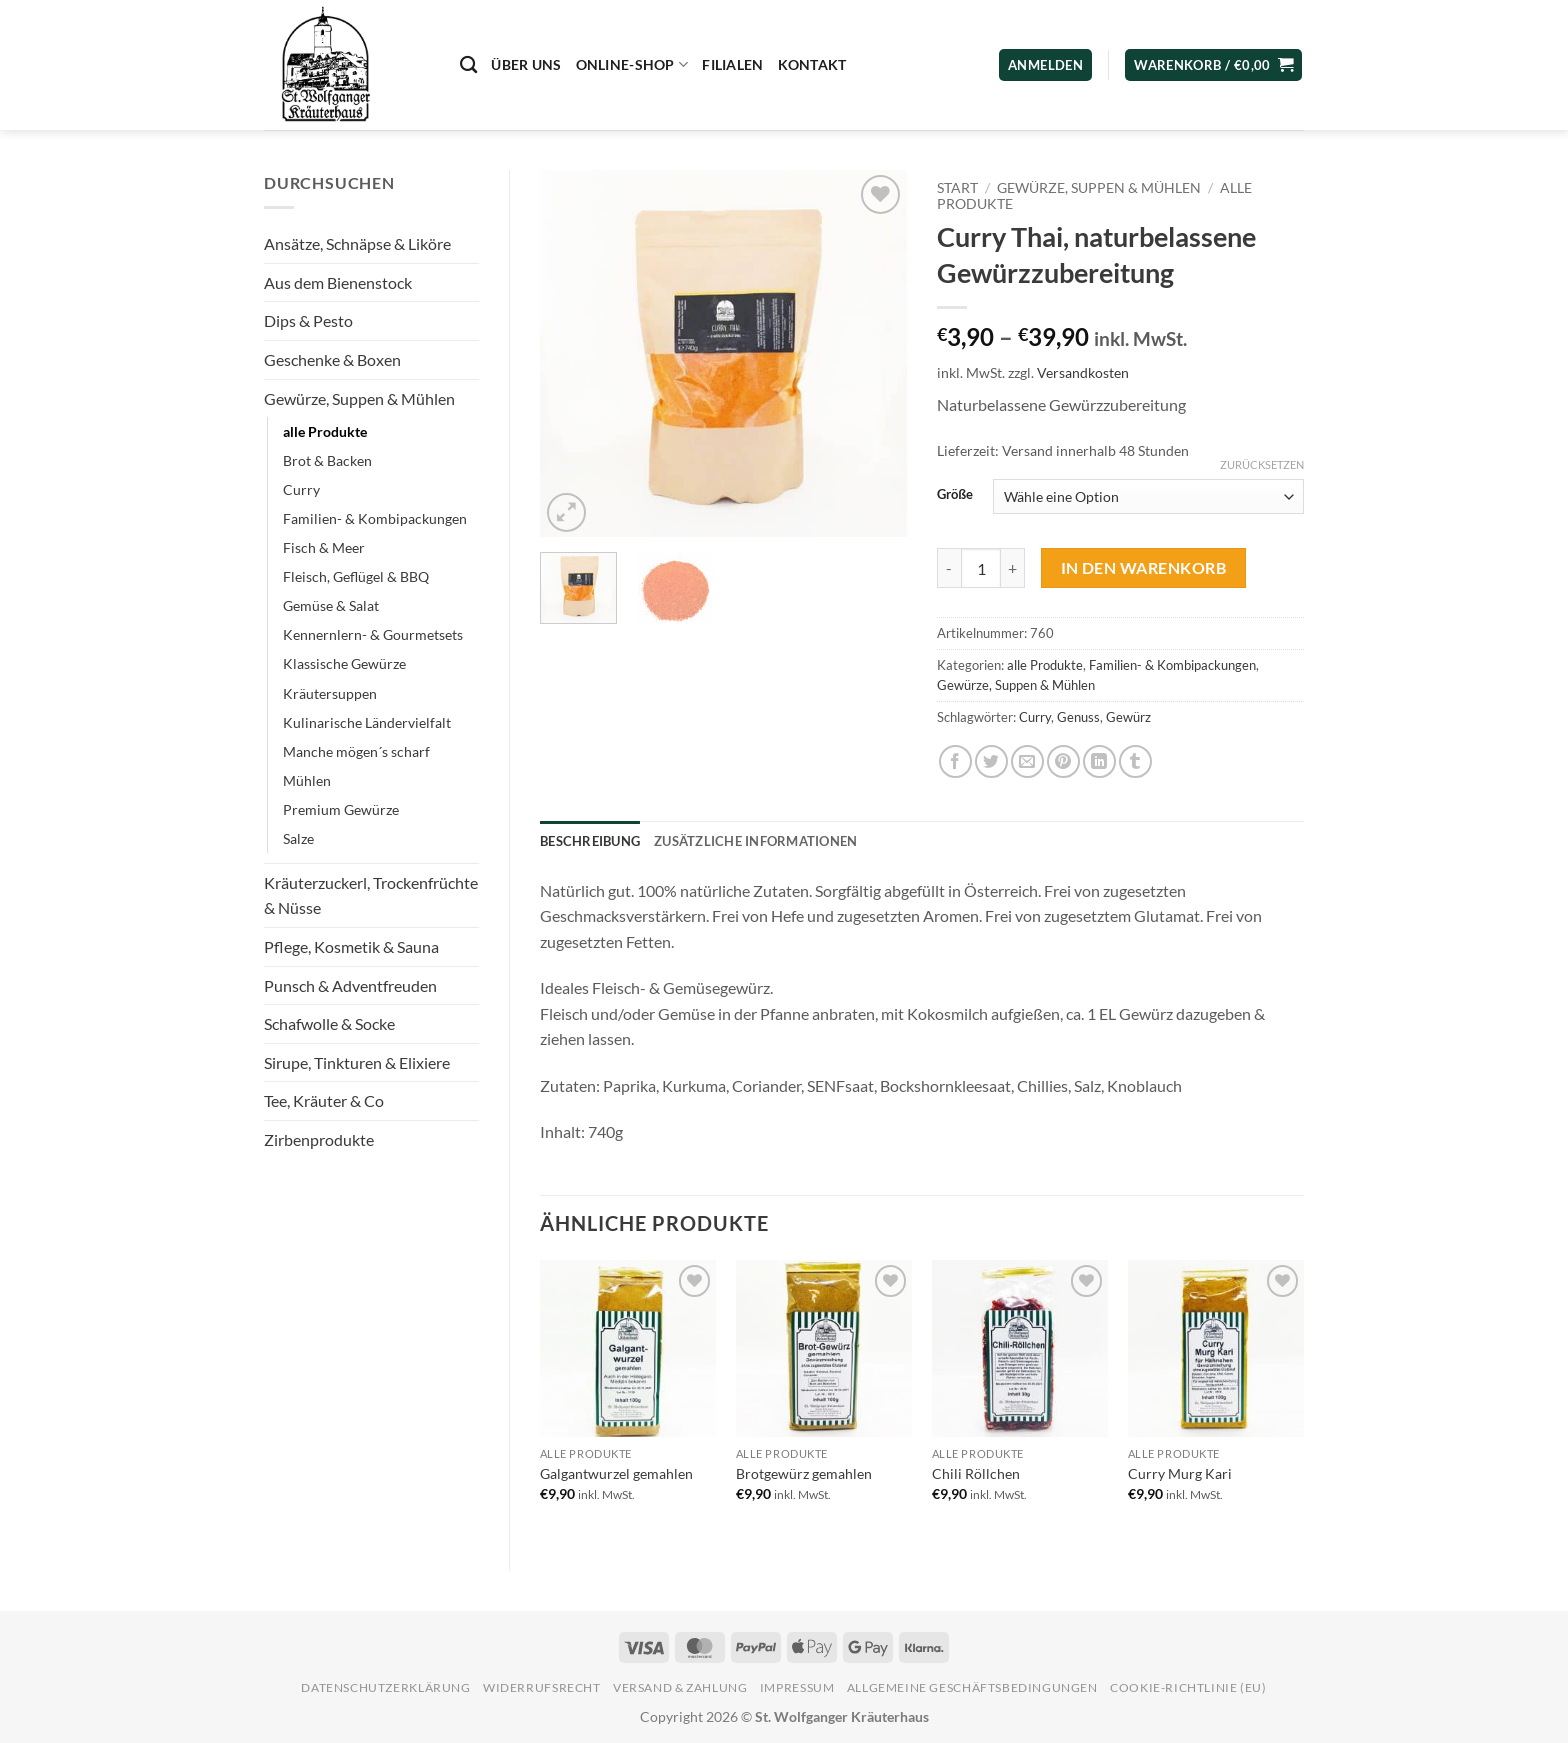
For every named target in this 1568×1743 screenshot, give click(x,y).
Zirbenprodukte (319, 1139)
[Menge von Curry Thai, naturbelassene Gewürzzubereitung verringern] (949, 568)
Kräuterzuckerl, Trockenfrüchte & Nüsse (371, 895)
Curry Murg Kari (1180, 1473)
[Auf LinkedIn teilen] (1099, 761)
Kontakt (812, 64)
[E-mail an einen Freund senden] (1027, 761)
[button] (1213, 65)
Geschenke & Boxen (332, 359)
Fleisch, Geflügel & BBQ (356, 576)
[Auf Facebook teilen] (955, 761)
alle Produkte (325, 431)
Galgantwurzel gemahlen (616, 1473)
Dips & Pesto (308, 320)
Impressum (797, 1687)
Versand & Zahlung (680, 1687)
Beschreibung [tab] (590, 841)
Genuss (1078, 717)
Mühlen (307, 780)
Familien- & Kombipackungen (375, 518)
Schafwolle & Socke (329, 1023)
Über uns (526, 64)
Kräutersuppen (330, 693)
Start (957, 188)
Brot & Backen (327, 460)
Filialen (732, 64)
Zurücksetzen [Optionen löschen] (1262, 464)
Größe (955, 495)
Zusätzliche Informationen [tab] (755, 841)
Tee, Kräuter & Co (324, 1100)
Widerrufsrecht (542, 1687)
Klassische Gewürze (344, 663)
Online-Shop (632, 64)
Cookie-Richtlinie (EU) (1188, 1687)
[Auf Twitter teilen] (991, 761)
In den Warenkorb (1143, 568)
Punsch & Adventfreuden (350, 985)
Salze (298, 838)
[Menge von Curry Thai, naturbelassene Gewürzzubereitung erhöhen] (1013, 568)
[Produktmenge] (981, 568)
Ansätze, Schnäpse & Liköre (357, 243)
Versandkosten (1083, 372)
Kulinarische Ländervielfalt (367, 722)
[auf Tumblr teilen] (1135, 761)
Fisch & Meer (324, 547)
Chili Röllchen (976, 1473)
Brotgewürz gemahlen (804, 1473)
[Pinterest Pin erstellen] (1063, 761)
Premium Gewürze (341, 809)
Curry (301, 489)
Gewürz (1128, 717)
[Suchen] (468, 65)
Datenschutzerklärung (385, 1687)
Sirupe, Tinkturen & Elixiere (357, 1062)
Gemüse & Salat (331, 605)
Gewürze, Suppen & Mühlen (359, 398)
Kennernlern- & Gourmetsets (373, 634)
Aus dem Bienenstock (338, 282)
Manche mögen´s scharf (356, 751)
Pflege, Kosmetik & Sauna (351, 946)
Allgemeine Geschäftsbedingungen (972, 1687)
